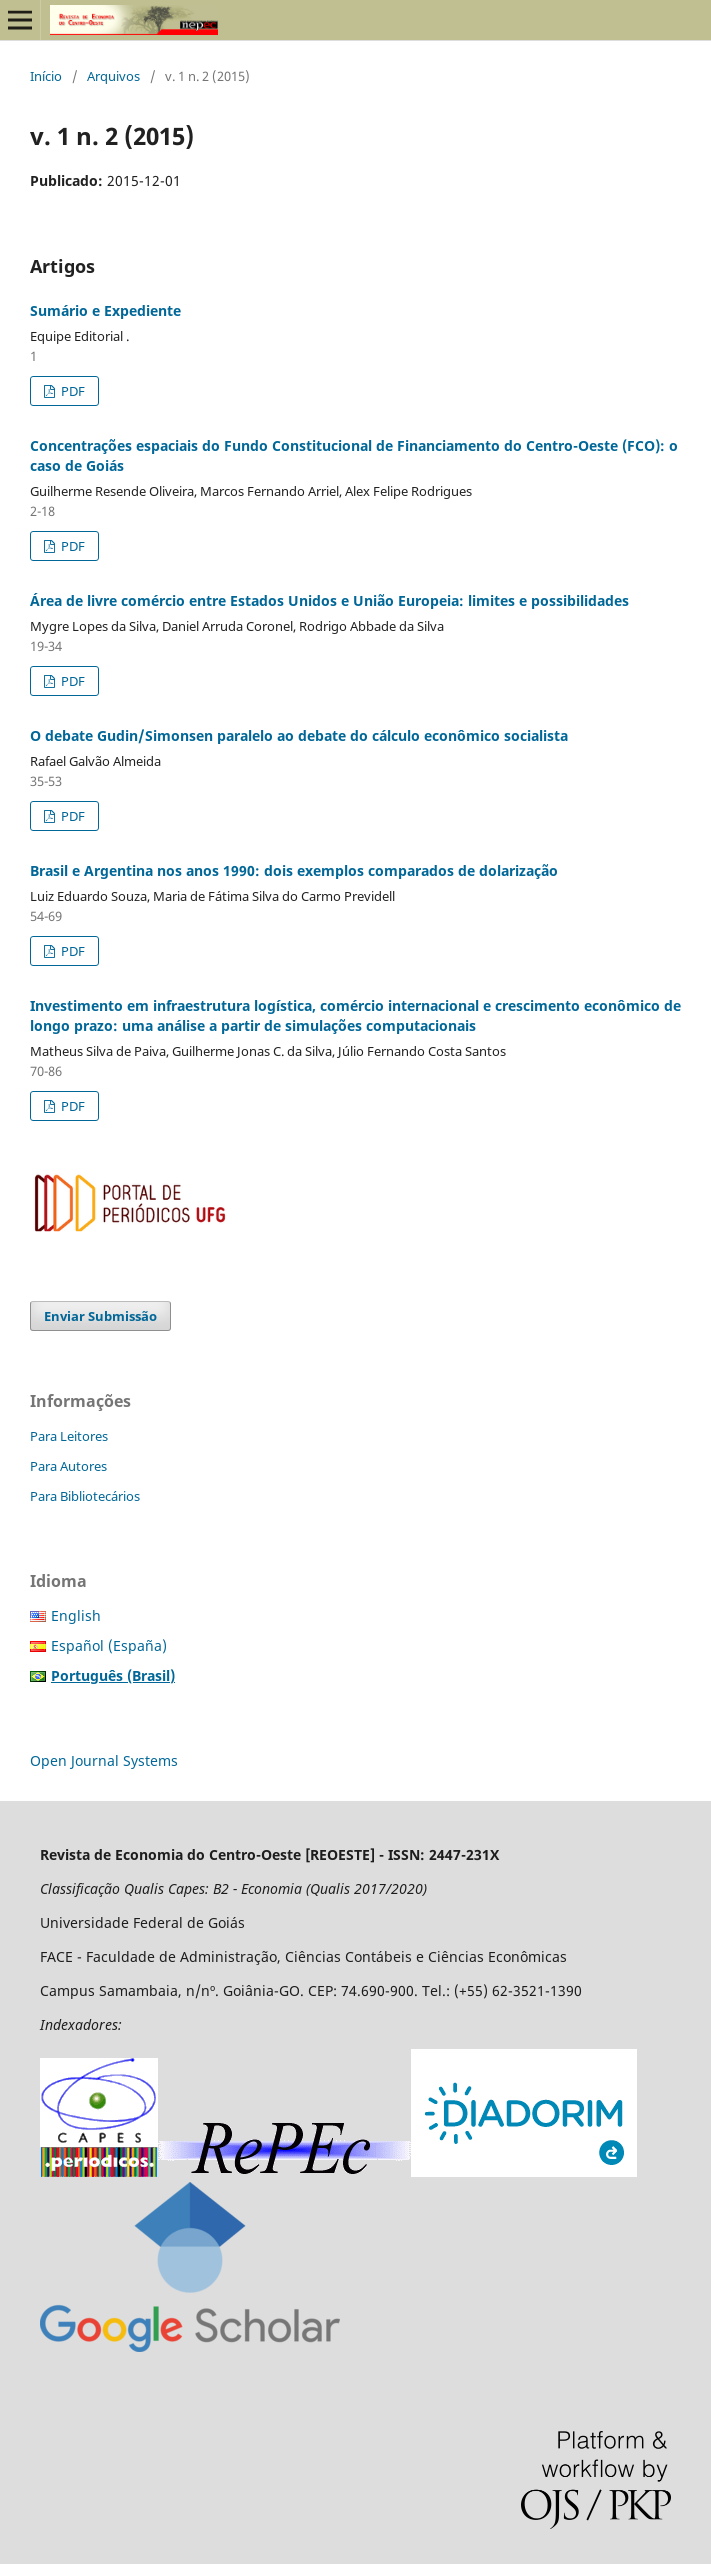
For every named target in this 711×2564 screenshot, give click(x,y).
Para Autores (68, 1466)
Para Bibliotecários (85, 1496)
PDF (71, 391)
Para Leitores (69, 1436)
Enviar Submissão (100, 1316)
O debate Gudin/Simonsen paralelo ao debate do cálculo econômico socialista (299, 735)
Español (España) (109, 1645)
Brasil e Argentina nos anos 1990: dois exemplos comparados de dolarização (294, 870)
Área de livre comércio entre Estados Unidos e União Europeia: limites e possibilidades (329, 600)
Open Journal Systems (104, 1760)
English (76, 1615)
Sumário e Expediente (105, 310)
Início (46, 76)
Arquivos (113, 76)
